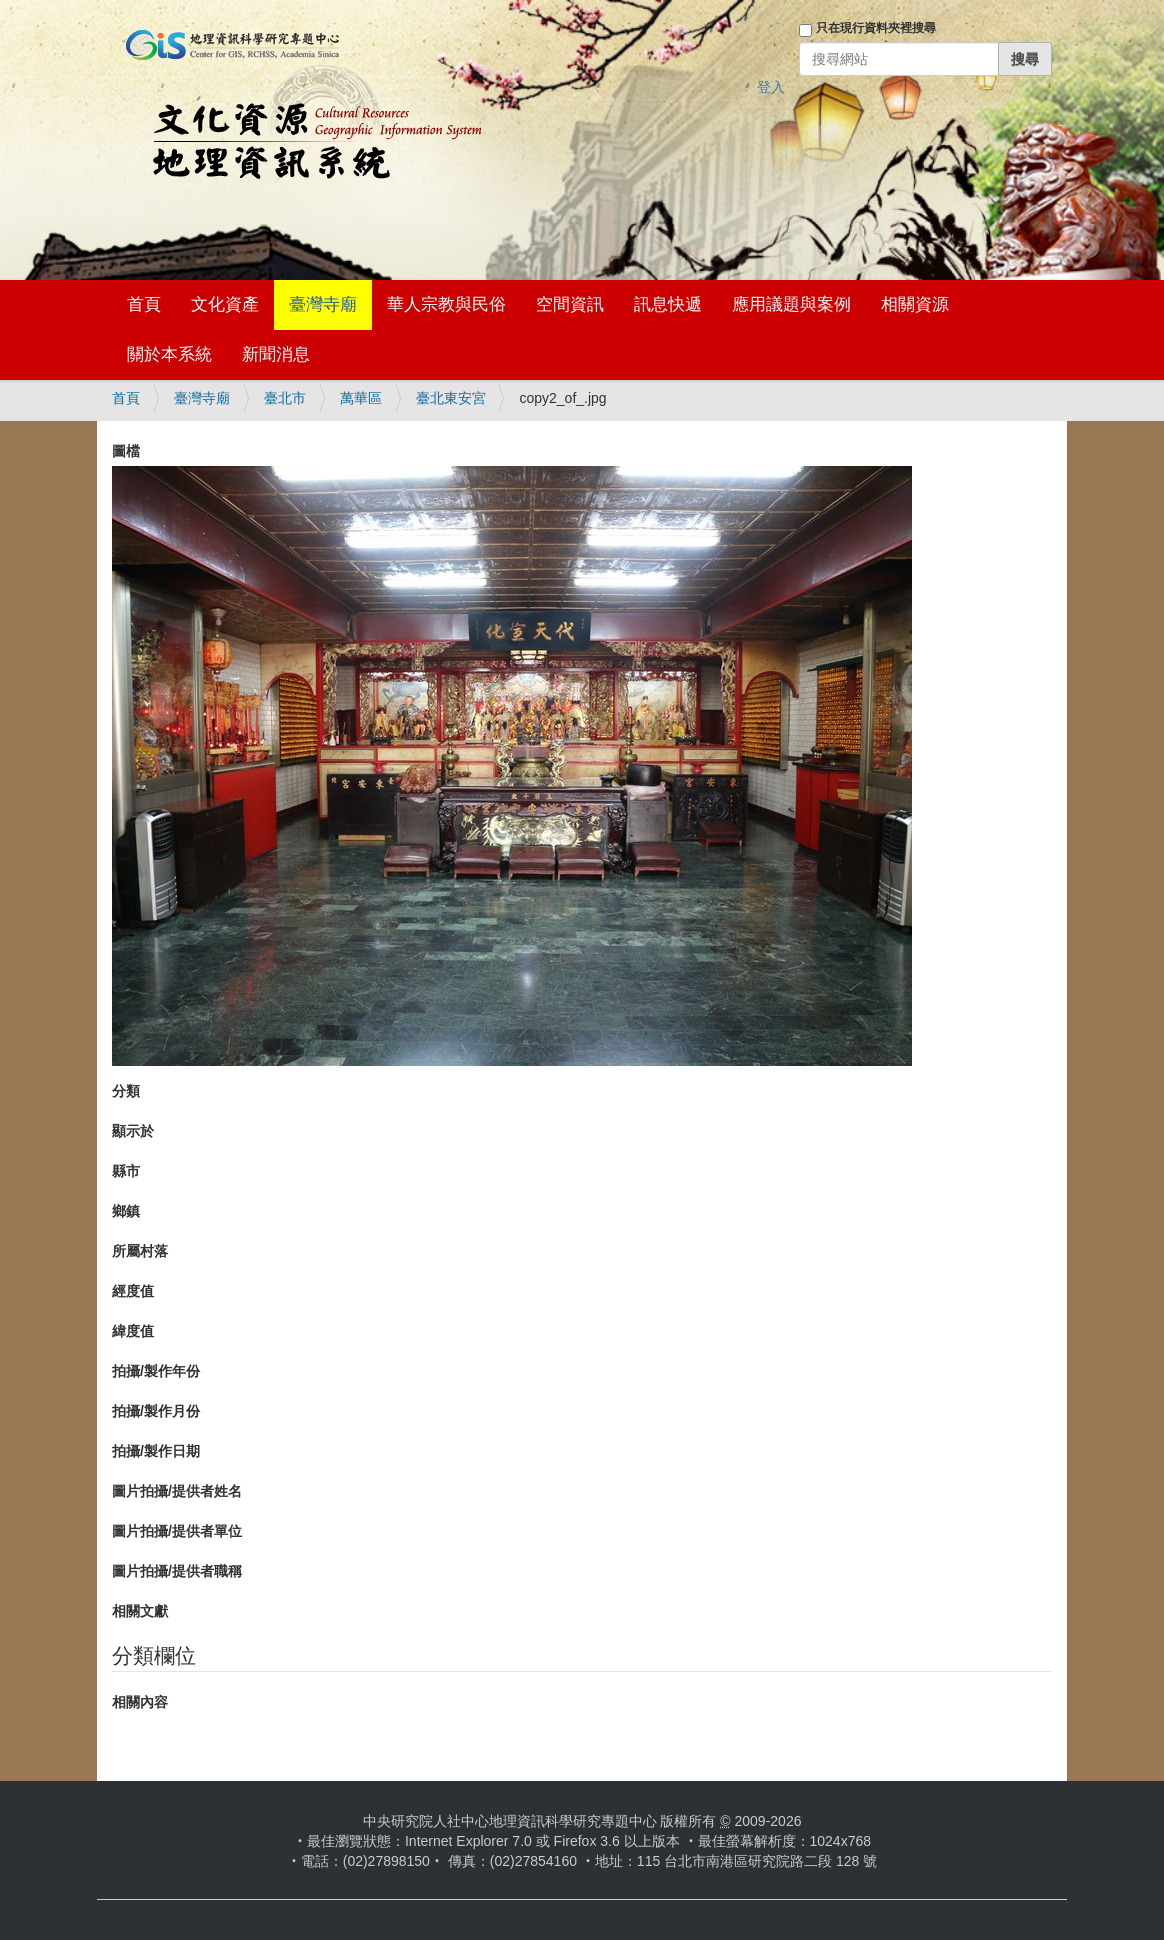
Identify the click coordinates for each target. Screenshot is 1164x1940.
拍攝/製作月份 (156, 1411)
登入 (771, 87)
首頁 (144, 304)
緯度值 (133, 1331)
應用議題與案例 (791, 304)
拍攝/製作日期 (156, 1451)
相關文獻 (140, 1611)
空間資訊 (570, 304)
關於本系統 (169, 354)
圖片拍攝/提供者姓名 (177, 1491)
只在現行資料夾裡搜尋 (876, 28)
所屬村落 (140, 1251)
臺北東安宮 (451, 398)
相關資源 (915, 304)
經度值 (133, 1291)
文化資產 (225, 304)
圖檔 (126, 451)
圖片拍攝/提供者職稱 (177, 1571)
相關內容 (140, 1702)
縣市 (126, 1171)
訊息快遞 (668, 304)
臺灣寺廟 (323, 304)
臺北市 (285, 398)
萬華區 (361, 398)
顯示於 (133, 1131)
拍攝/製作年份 (156, 1371)
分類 (126, 1091)
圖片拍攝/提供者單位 (177, 1531)
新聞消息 (276, 354)
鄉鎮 (126, 1211)
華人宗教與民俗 (446, 304)
